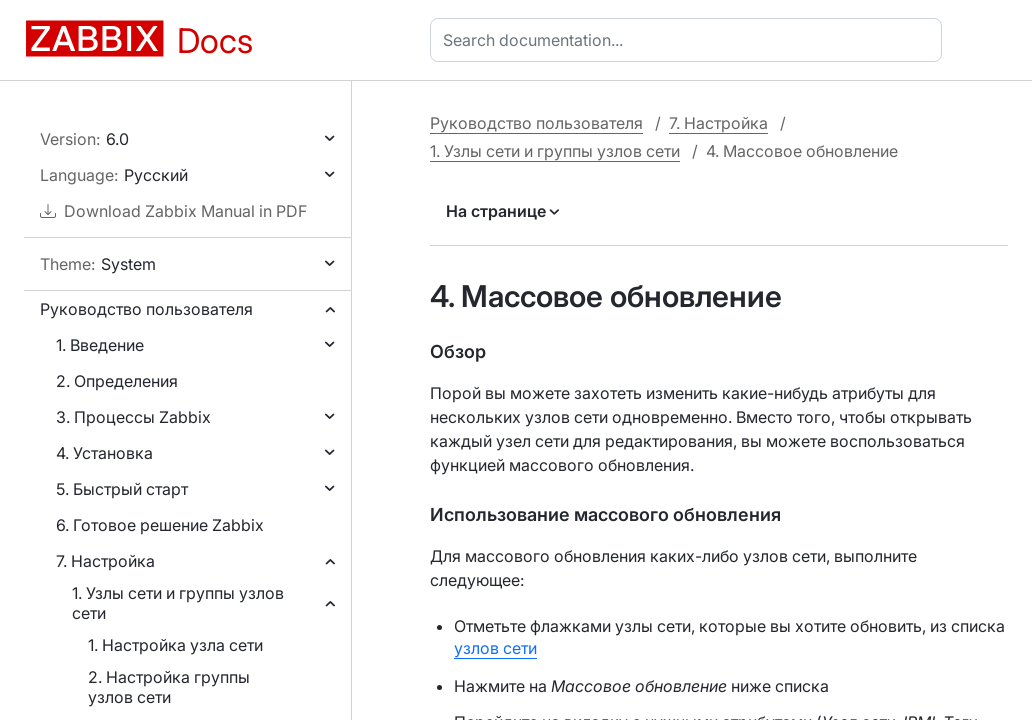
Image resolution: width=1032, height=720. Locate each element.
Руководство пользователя (146, 309)
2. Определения (117, 381)
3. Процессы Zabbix (133, 417)
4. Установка (104, 453)
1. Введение (100, 345)
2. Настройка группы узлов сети (169, 687)
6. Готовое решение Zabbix (160, 525)
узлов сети (495, 648)
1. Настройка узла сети (175, 645)
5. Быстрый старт (122, 489)
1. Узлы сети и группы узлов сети (178, 603)
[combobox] (690, 40)
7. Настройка (105, 561)
